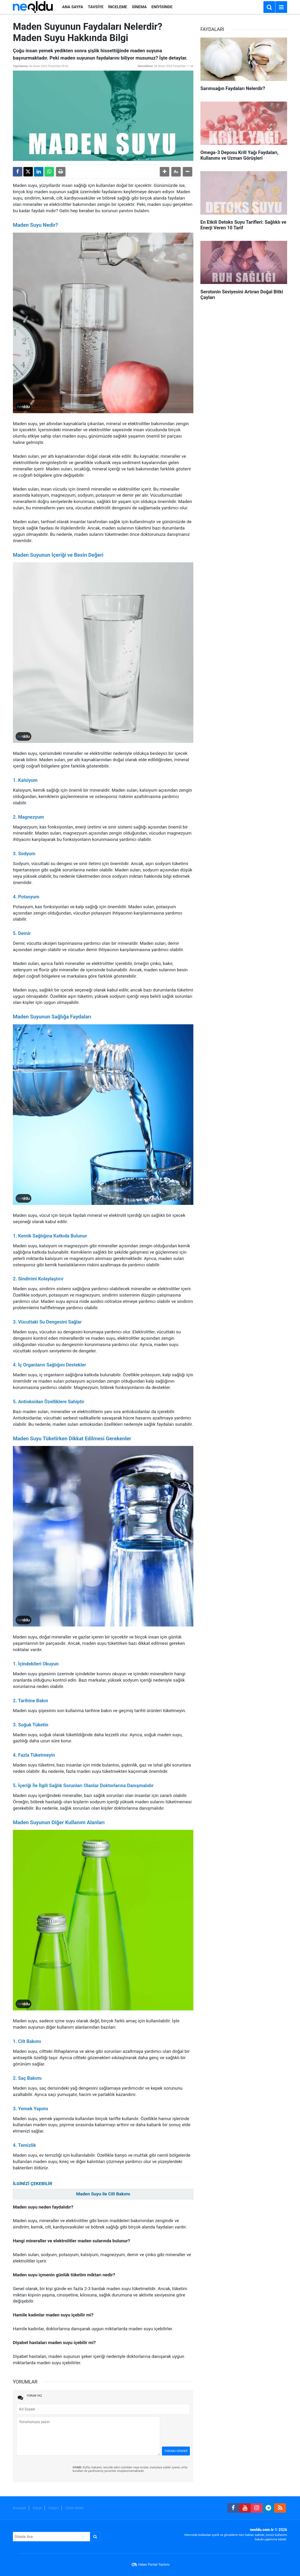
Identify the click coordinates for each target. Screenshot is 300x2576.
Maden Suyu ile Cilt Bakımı (103, 2194)
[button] (164, 171)
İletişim (54, 2508)
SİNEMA (139, 6)
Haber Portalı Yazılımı (154, 2564)
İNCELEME (117, 6)
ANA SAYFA (72, 6)
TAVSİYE (96, 6)
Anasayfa (19, 2508)
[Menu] (281, 7)
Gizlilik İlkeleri (74, 2508)
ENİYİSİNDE (161, 6)
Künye (37, 2508)
